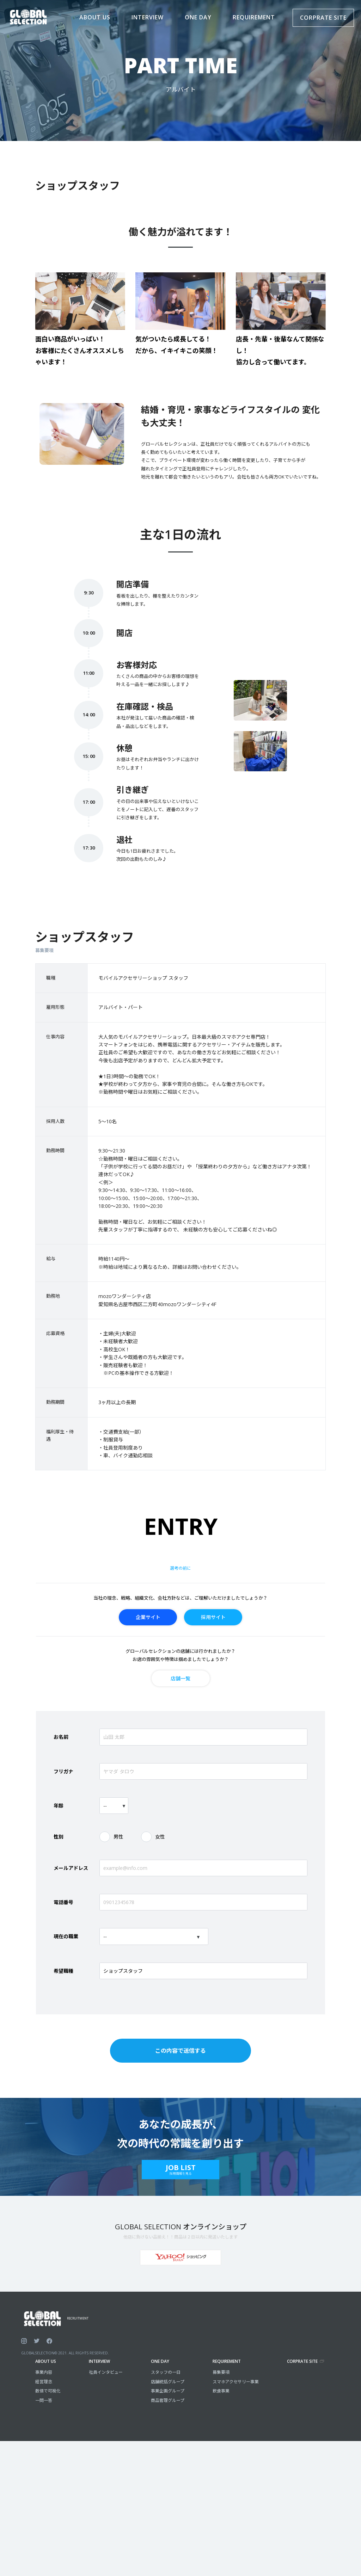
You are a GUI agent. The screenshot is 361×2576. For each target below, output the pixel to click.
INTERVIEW (99, 2361)
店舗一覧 (180, 1678)
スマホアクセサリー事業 (236, 2382)
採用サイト (213, 1617)
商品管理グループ (167, 2400)
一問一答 (43, 2400)
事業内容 (43, 2372)
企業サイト (148, 1617)
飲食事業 (221, 2391)
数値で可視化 (48, 2391)
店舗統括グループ (167, 2382)
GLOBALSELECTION (37, 2352)
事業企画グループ (167, 2391)
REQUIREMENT (227, 2361)
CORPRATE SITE (323, 17)
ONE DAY (160, 2361)
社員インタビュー (106, 2372)
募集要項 (221, 2372)
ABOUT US (45, 2361)
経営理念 (43, 2382)
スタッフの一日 (165, 2372)
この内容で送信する (180, 2051)
